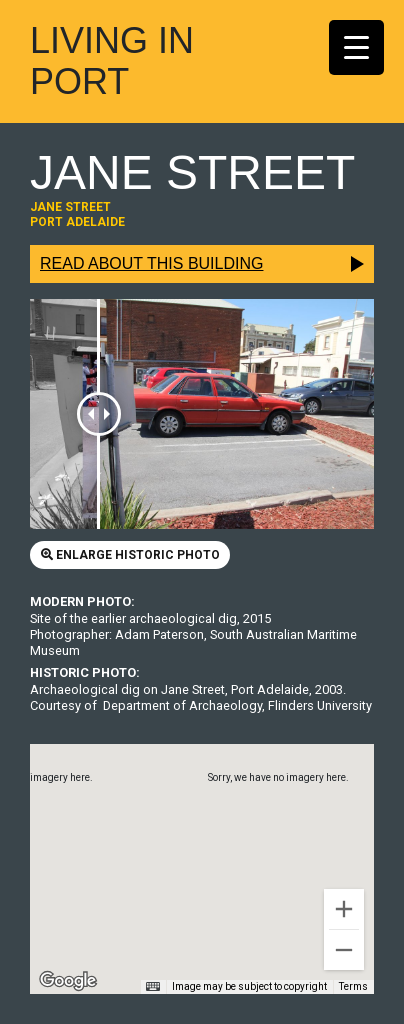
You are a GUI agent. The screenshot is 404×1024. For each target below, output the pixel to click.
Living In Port (112, 61)
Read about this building (151, 263)
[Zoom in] (344, 909)
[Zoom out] (344, 950)
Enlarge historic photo (130, 555)
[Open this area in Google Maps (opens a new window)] (68, 981)
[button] (202, 850)
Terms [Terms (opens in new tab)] (353, 986)
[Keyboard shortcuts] (153, 987)
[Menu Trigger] (356, 47)
